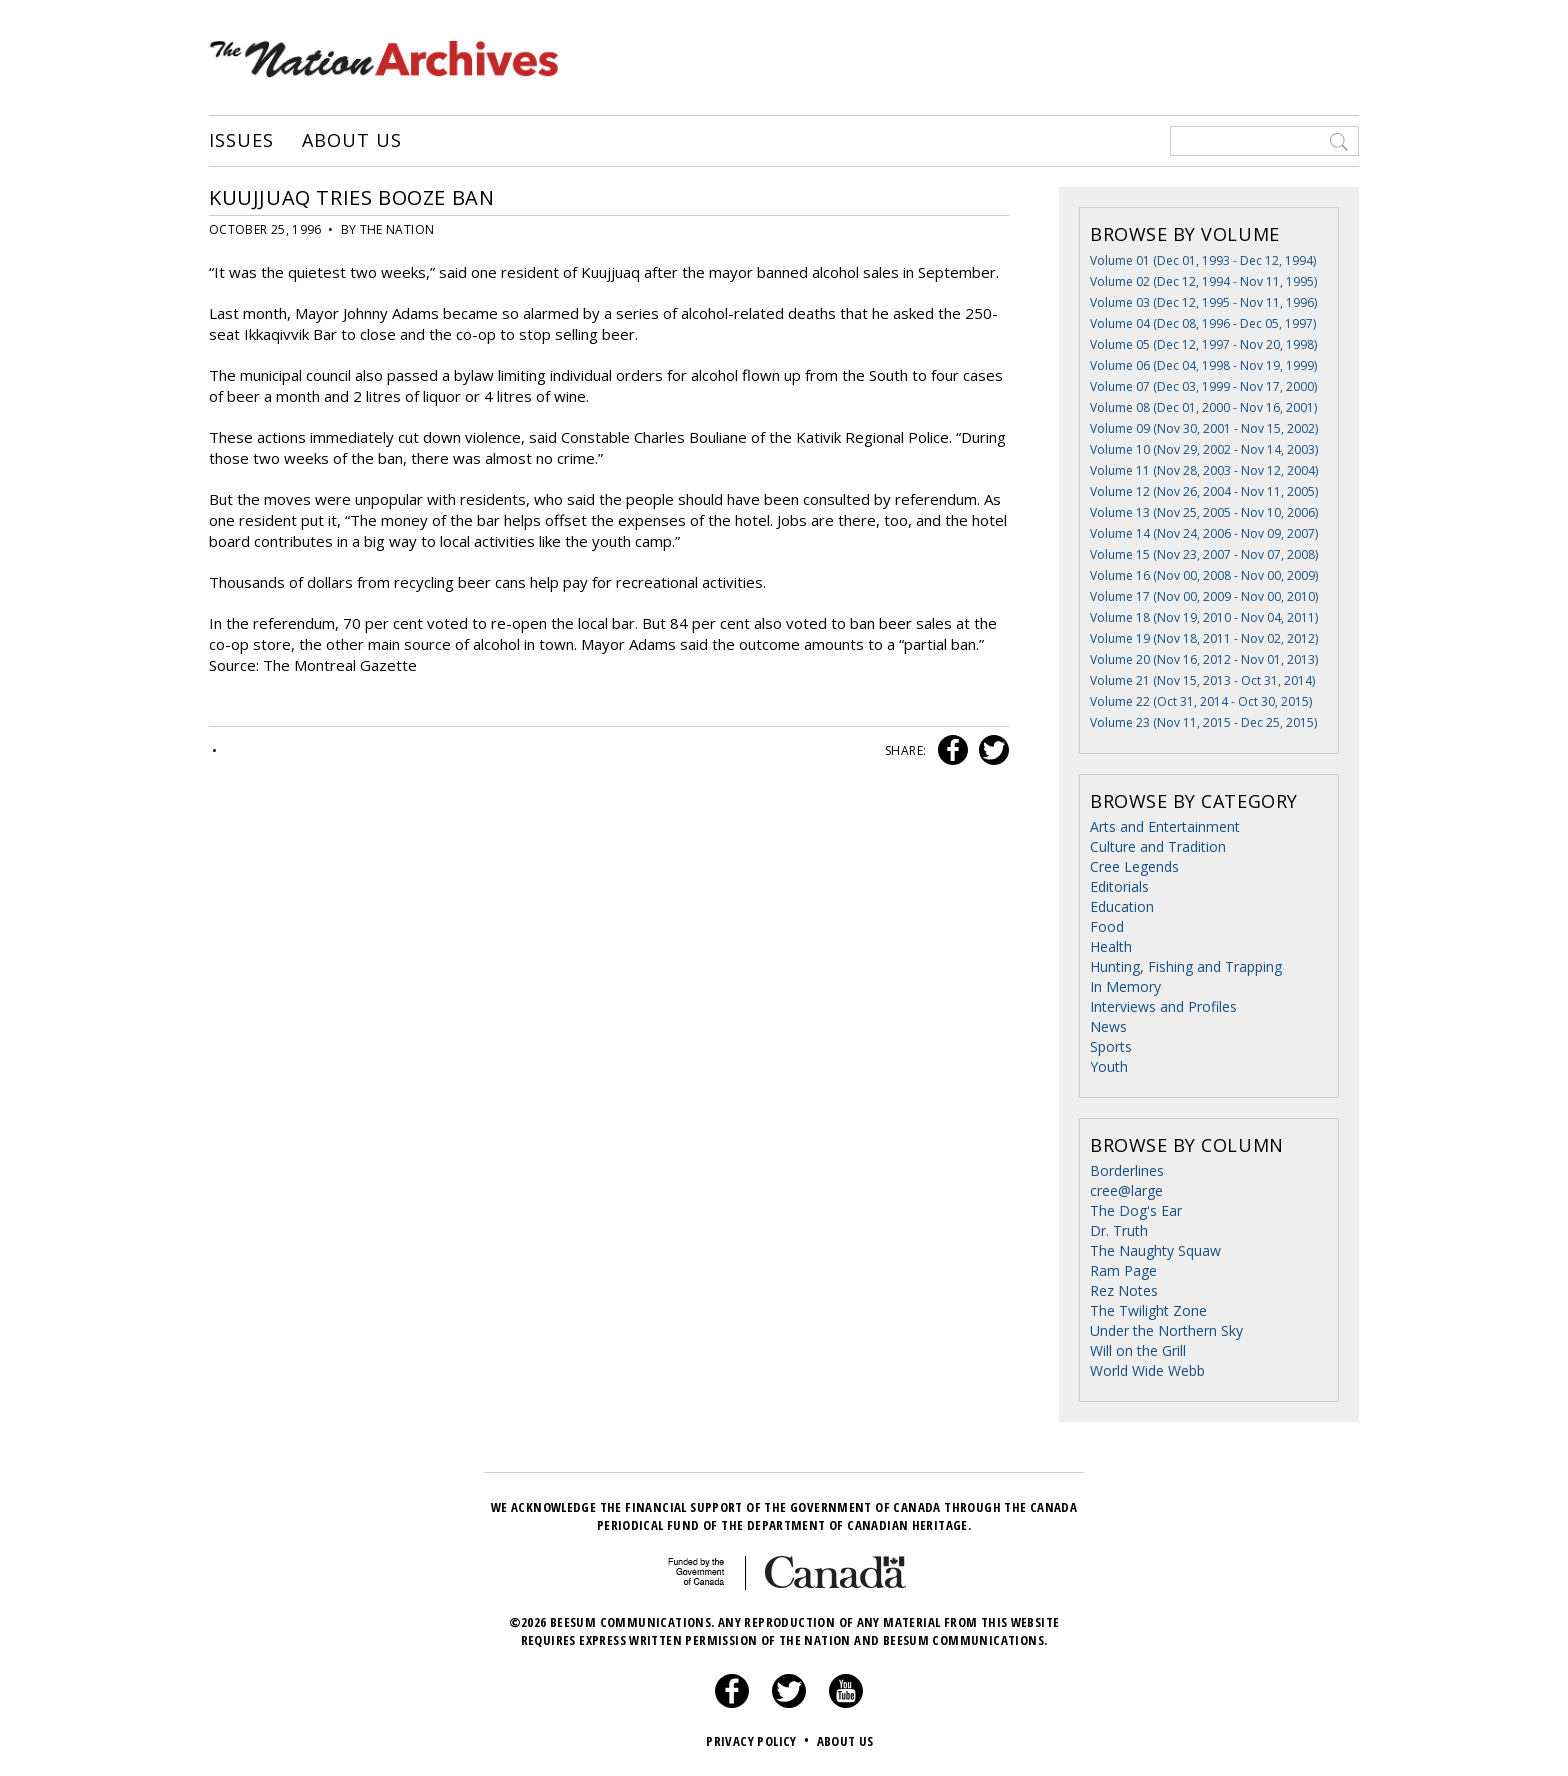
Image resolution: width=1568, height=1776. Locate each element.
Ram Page (1123, 1270)
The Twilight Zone (1148, 1310)
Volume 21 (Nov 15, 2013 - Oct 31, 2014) (1202, 680)
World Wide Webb (1147, 1370)
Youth (1109, 1066)
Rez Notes (1124, 1290)
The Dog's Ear (1136, 1210)
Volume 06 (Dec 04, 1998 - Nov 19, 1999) (1203, 365)
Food (1107, 926)
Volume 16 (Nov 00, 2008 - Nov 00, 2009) (1204, 575)
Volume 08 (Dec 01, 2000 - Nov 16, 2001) (1203, 407)
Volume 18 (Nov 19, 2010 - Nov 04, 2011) (1204, 617)
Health (1111, 946)
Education (1122, 906)
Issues (241, 141)
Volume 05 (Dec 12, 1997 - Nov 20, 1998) (1203, 344)
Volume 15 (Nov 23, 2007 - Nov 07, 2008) (1204, 554)
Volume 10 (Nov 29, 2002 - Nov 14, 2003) (1204, 449)
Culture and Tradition (1158, 846)
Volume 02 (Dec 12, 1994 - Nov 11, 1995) (1203, 281)
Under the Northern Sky (1166, 1330)
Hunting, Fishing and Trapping (1186, 966)
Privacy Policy (759, 1741)
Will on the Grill (1138, 1350)
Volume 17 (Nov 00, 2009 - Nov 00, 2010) (1204, 596)
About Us (351, 141)
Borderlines (1127, 1170)
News (1108, 1026)
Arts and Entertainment (1165, 826)
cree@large (1126, 1190)
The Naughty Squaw (1155, 1250)
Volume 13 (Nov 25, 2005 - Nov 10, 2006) (1204, 512)
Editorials (1119, 886)
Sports (1111, 1046)
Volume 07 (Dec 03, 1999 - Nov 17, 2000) (1203, 386)
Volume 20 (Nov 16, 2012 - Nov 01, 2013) (1204, 659)
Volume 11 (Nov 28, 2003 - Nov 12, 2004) (1204, 470)
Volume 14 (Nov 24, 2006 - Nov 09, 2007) (1204, 533)
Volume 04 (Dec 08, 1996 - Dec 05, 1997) (1203, 323)
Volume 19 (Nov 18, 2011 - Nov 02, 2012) (1204, 638)
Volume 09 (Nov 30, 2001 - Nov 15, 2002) (1204, 428)
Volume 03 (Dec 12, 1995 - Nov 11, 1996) (1203, 302)
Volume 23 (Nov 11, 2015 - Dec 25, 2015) (1203, 722)
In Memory (1125, 986)
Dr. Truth (1119, 1230)
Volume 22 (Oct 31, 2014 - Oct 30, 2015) (1201, 701)
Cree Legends (1134, 866)
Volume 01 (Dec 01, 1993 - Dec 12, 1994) (1203, 260)
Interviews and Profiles (1163, 1006)
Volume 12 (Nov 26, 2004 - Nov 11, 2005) (1204, 491)
